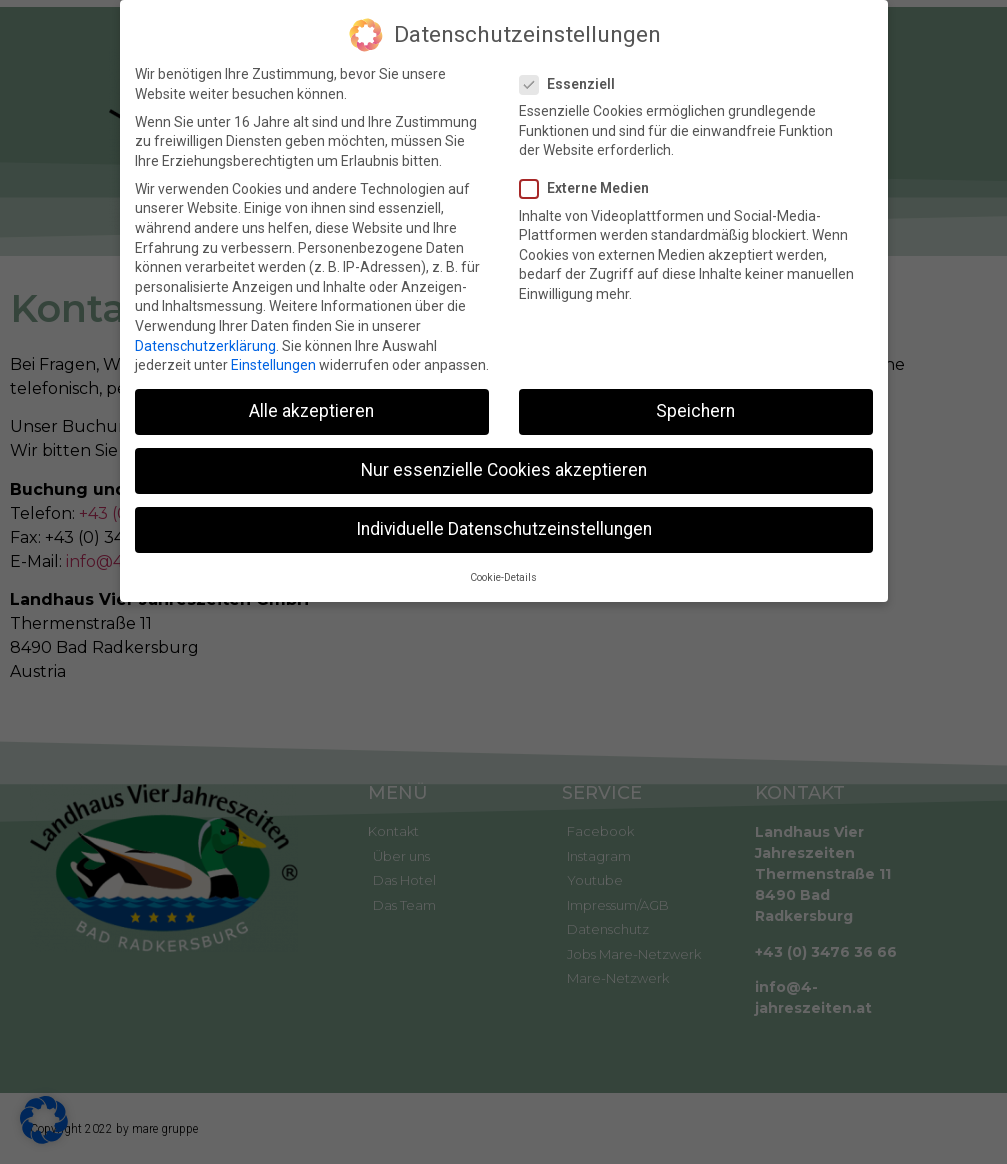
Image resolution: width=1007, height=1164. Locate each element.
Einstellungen (273, 362)
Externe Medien (590, 185)
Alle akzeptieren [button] (311, 408)
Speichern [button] (695, 408)
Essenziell (573, 80)
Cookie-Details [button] (503, 573)
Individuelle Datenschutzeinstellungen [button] (504, 526)
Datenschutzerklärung (205, 342)
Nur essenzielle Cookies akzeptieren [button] (504, 467)
